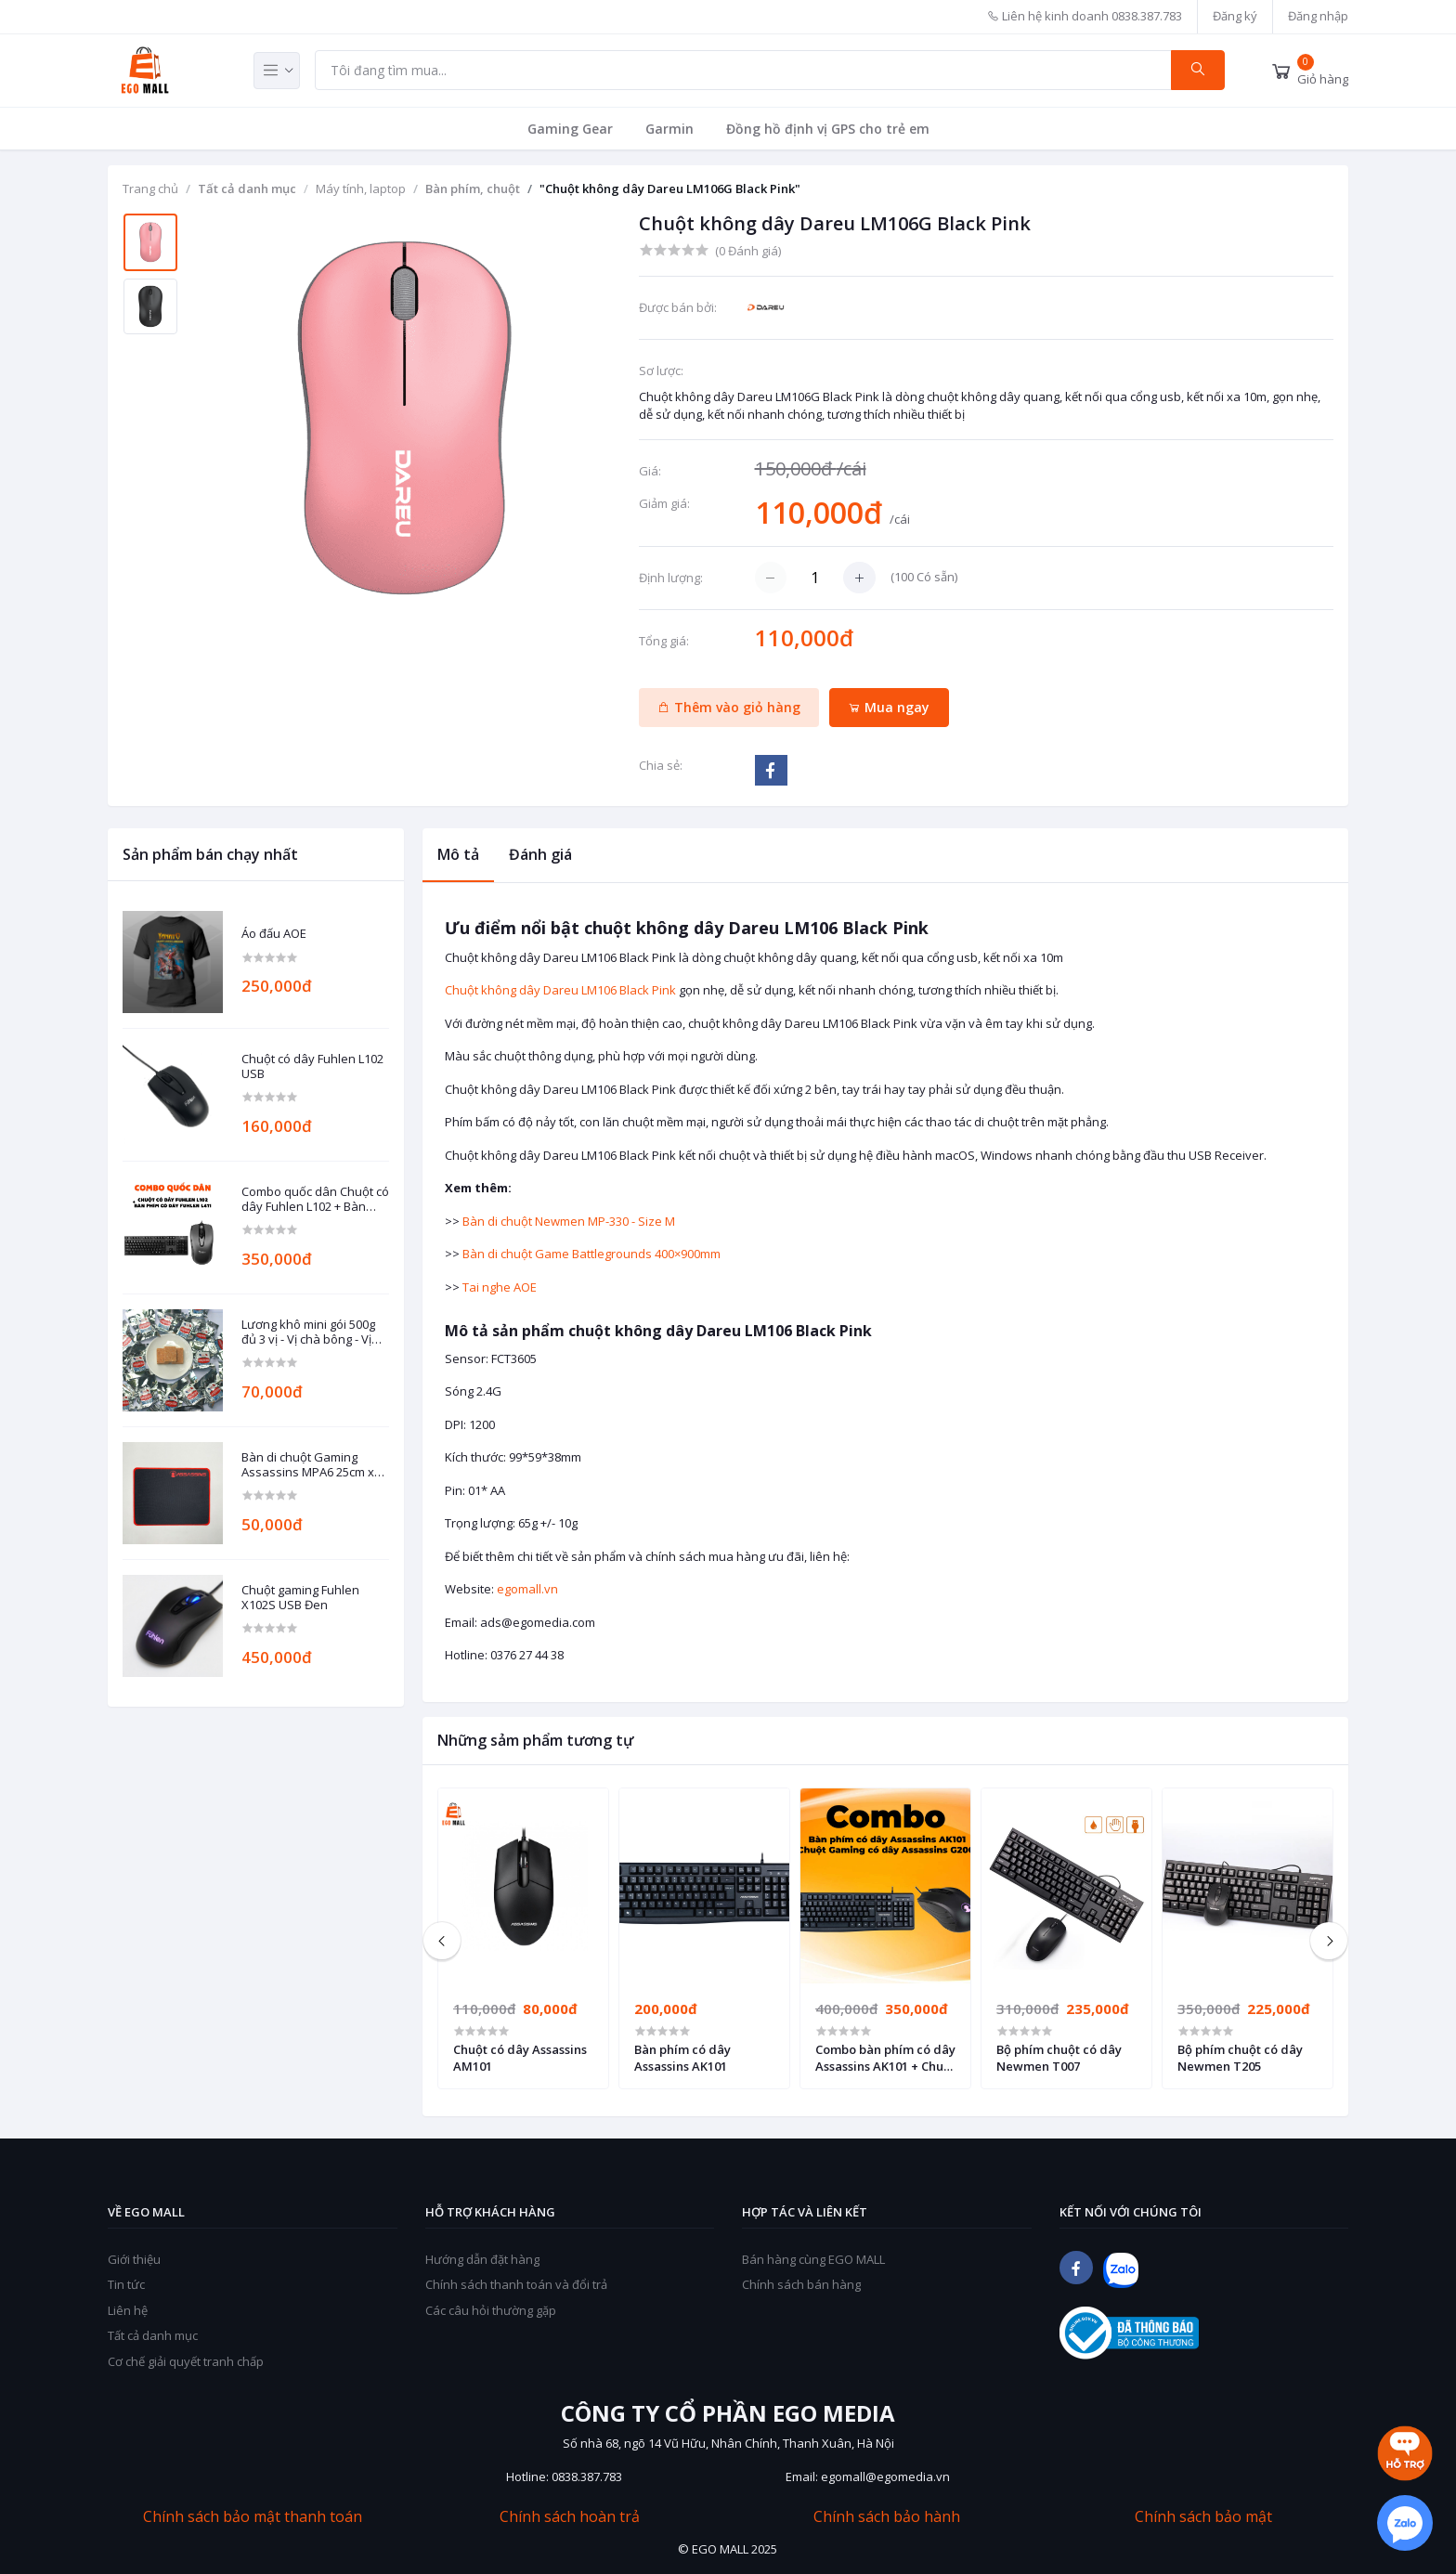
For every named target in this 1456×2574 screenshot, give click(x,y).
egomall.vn (527, 1588)
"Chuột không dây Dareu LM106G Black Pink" (670, 188)
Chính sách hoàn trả (570, 2517)
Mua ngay (889, 707)
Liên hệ (128, 2310)
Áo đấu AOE (273, 934)
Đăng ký (1235, 15)
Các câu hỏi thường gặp (490, 2310)
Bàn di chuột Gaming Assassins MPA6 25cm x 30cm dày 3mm (307, 1464)
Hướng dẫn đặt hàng (482, 2259)
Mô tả (458, 854)
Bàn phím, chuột (472, 188)
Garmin (669, 128)
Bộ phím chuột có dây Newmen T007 (1059, 2057)
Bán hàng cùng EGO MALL (813, 2259)
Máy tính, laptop (361, 188)
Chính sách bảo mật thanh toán (252, 2517)
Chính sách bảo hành (886, 2517)
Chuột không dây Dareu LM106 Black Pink (560, 990)
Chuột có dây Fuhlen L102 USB (312, 1066)
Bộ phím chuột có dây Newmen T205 (1240, 2057)
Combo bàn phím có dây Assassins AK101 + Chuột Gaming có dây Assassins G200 (885, 2057)
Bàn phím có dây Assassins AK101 (682, 2057)
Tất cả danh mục (247, 188)
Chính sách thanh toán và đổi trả (516, 2284)
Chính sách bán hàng (801, 2284)
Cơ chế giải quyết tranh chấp (186, 2361)
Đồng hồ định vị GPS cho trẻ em (828, 128)
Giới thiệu (134, 2259)
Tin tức (126, 2284)
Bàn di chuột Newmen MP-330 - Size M (568, 1221)
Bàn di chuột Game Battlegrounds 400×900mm (591, 1253)
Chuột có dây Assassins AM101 (520, 2057)
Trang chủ (150, 188)
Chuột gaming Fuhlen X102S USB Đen (300, 1597)
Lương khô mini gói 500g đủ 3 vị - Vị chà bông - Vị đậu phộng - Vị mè (308, 1332)
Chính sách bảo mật (1203, 2517)
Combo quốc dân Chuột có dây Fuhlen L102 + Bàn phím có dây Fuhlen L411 (315, 1199)
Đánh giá (540, 854)
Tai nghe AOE (499, 1287)
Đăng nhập (1318, 15)
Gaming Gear (570, 128)
